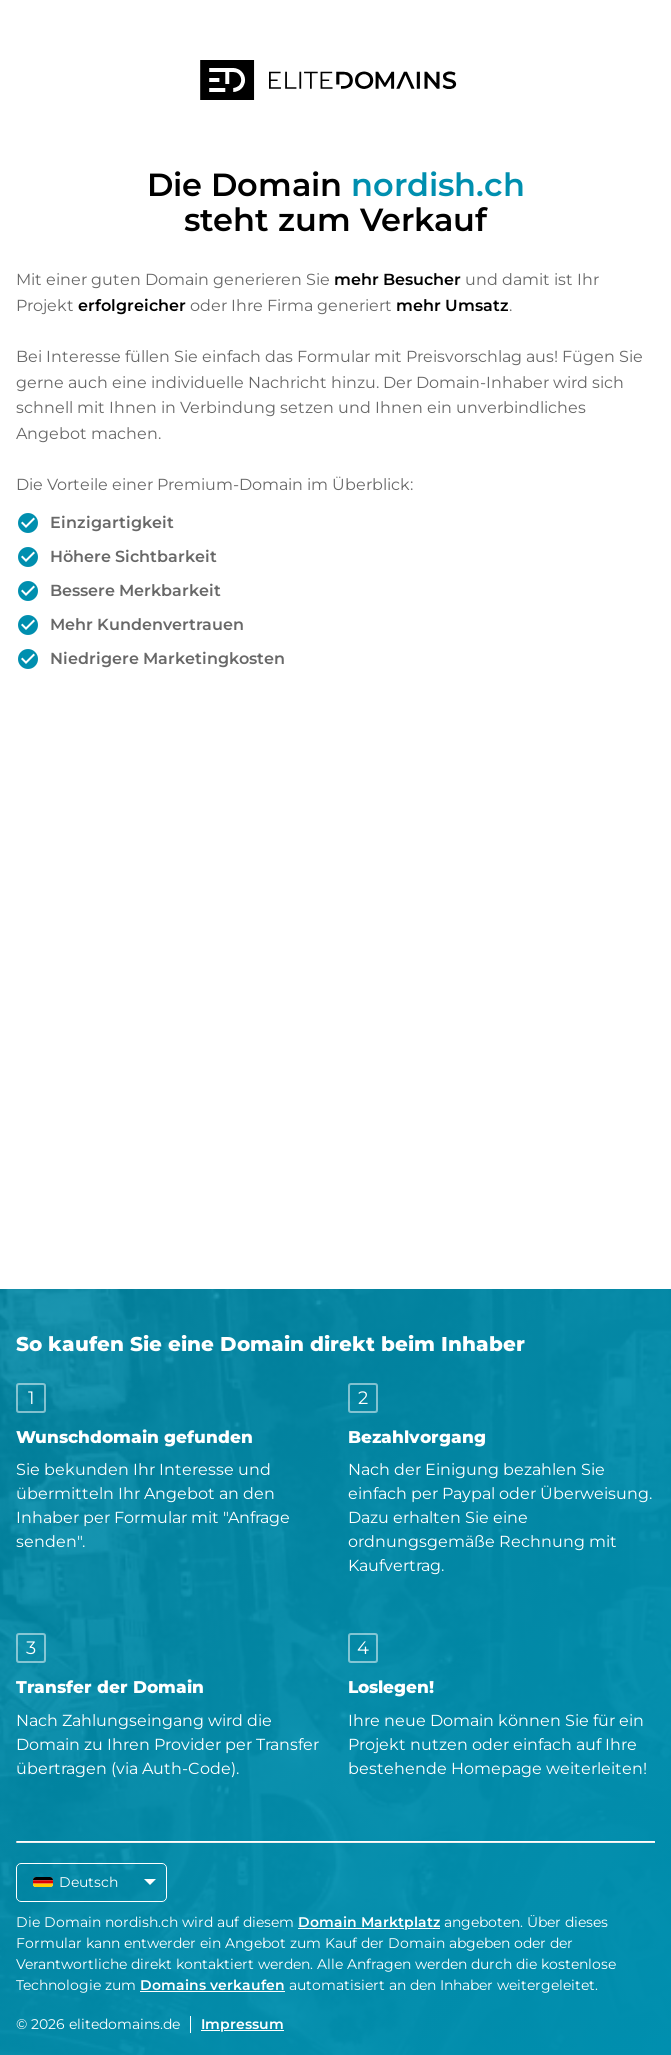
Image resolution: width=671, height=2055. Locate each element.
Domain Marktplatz (369, 1922)
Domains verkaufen (212, 1985)
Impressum (242, 2024)
